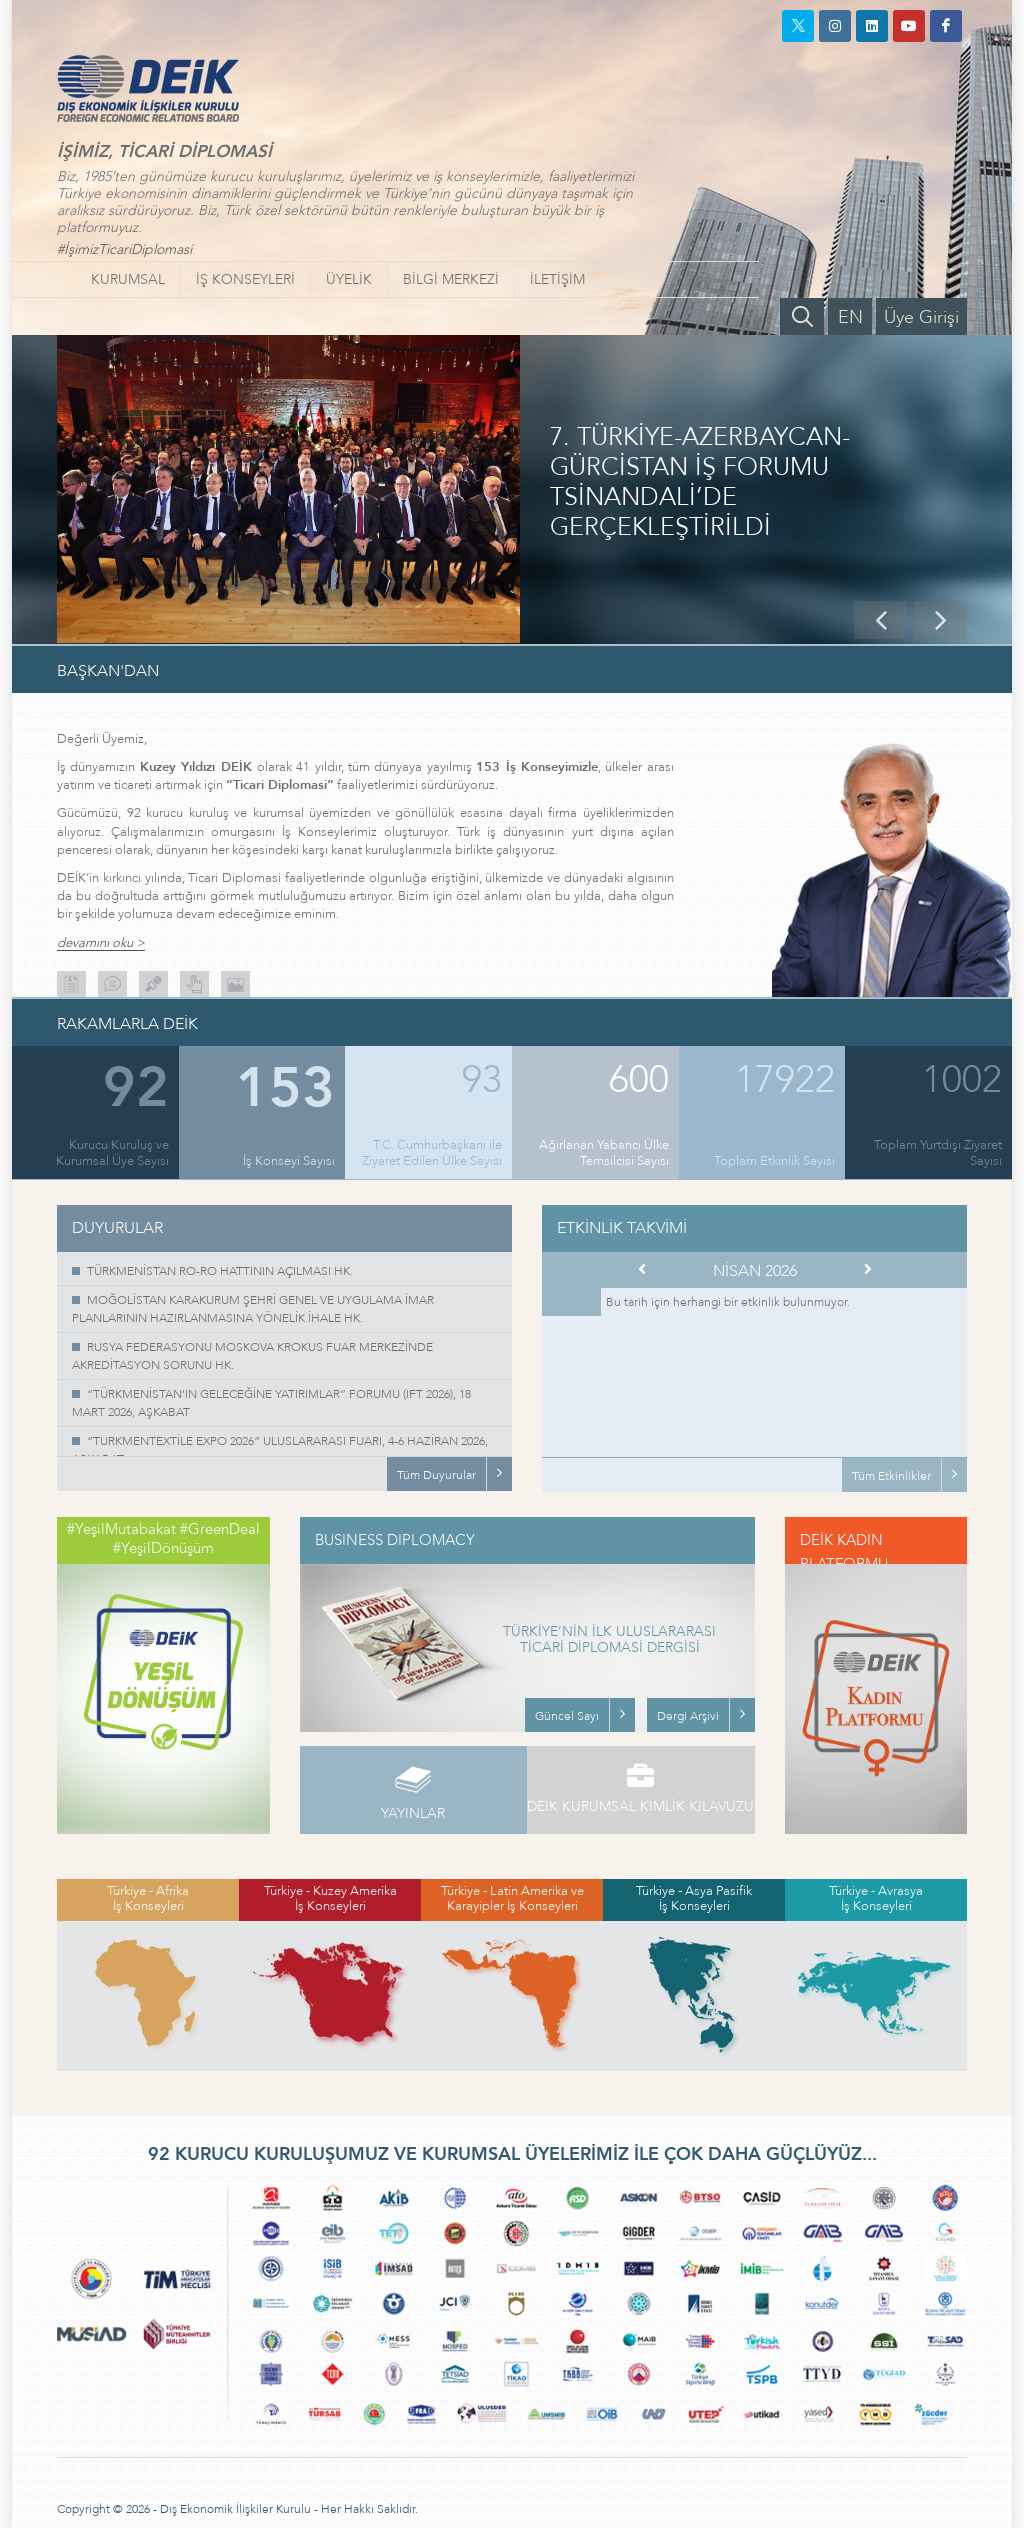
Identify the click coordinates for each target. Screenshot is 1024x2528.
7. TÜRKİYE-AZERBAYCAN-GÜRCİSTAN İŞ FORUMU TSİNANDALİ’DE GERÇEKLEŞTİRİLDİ (700, 483)
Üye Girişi (921, 317)
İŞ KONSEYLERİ (245, 279)
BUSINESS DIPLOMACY (395, 1540)
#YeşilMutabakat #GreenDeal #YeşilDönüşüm (163, 1539)
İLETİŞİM (557, 279)
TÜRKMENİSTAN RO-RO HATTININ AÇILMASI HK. (220, 1271)
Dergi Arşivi (688, 1716)
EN (850, 317)
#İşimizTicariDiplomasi (124, 249)
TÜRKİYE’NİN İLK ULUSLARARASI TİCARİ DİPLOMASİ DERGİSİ (609, 1641)
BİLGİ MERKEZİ (451, 279)
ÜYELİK (349, 279)
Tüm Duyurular (436, 1475)
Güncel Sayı (567, 1716)
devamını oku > (101, 943)
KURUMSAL (128, 279)
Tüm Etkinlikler (891, 1476)
